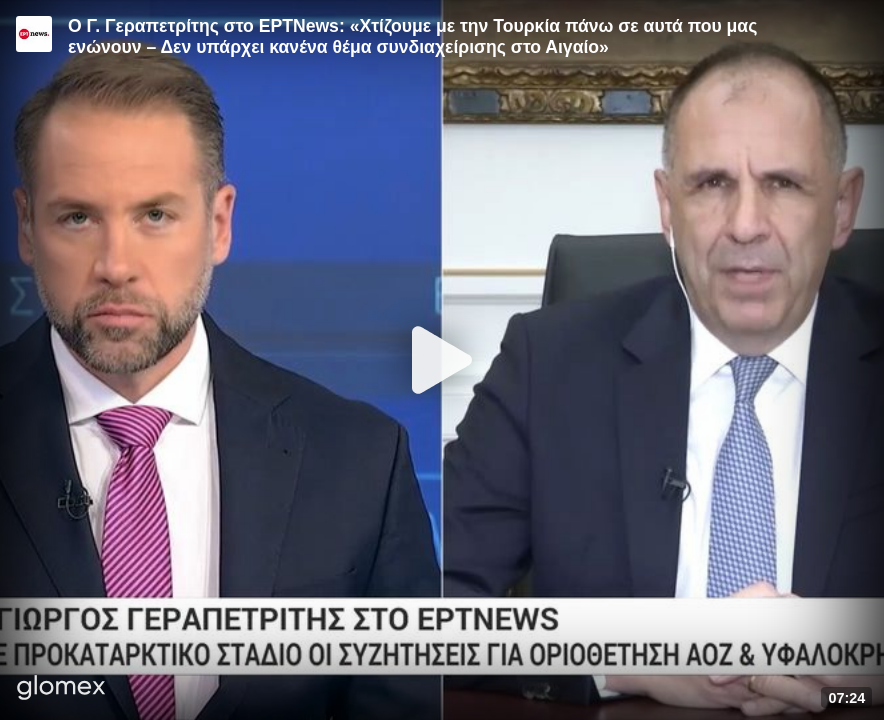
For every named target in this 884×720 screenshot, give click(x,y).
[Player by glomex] (61, 689)
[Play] (442, 360)
